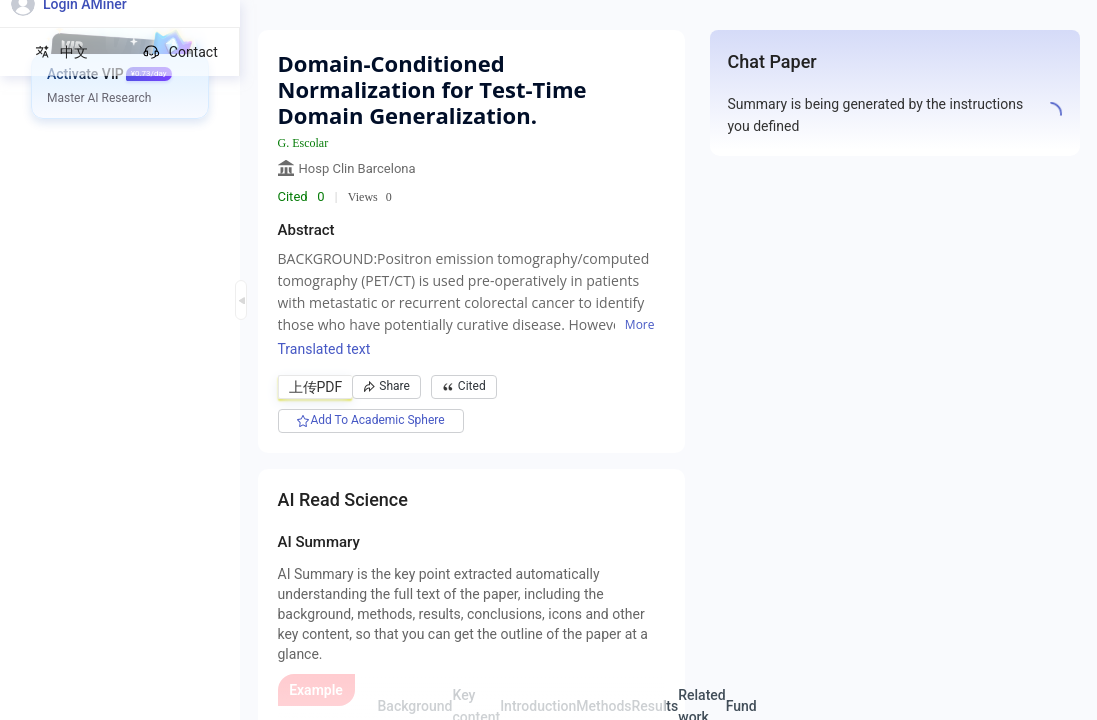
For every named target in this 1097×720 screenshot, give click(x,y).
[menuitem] (120, 75)
